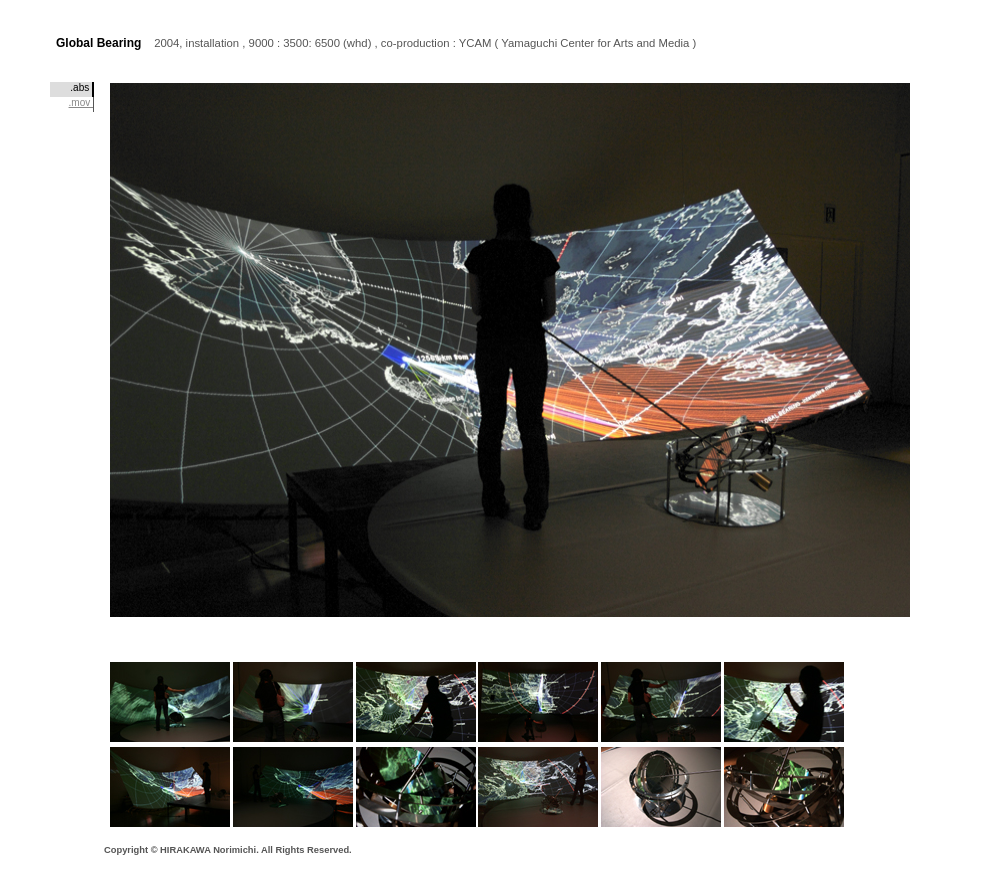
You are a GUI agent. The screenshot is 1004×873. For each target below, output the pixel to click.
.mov (81, 102)
